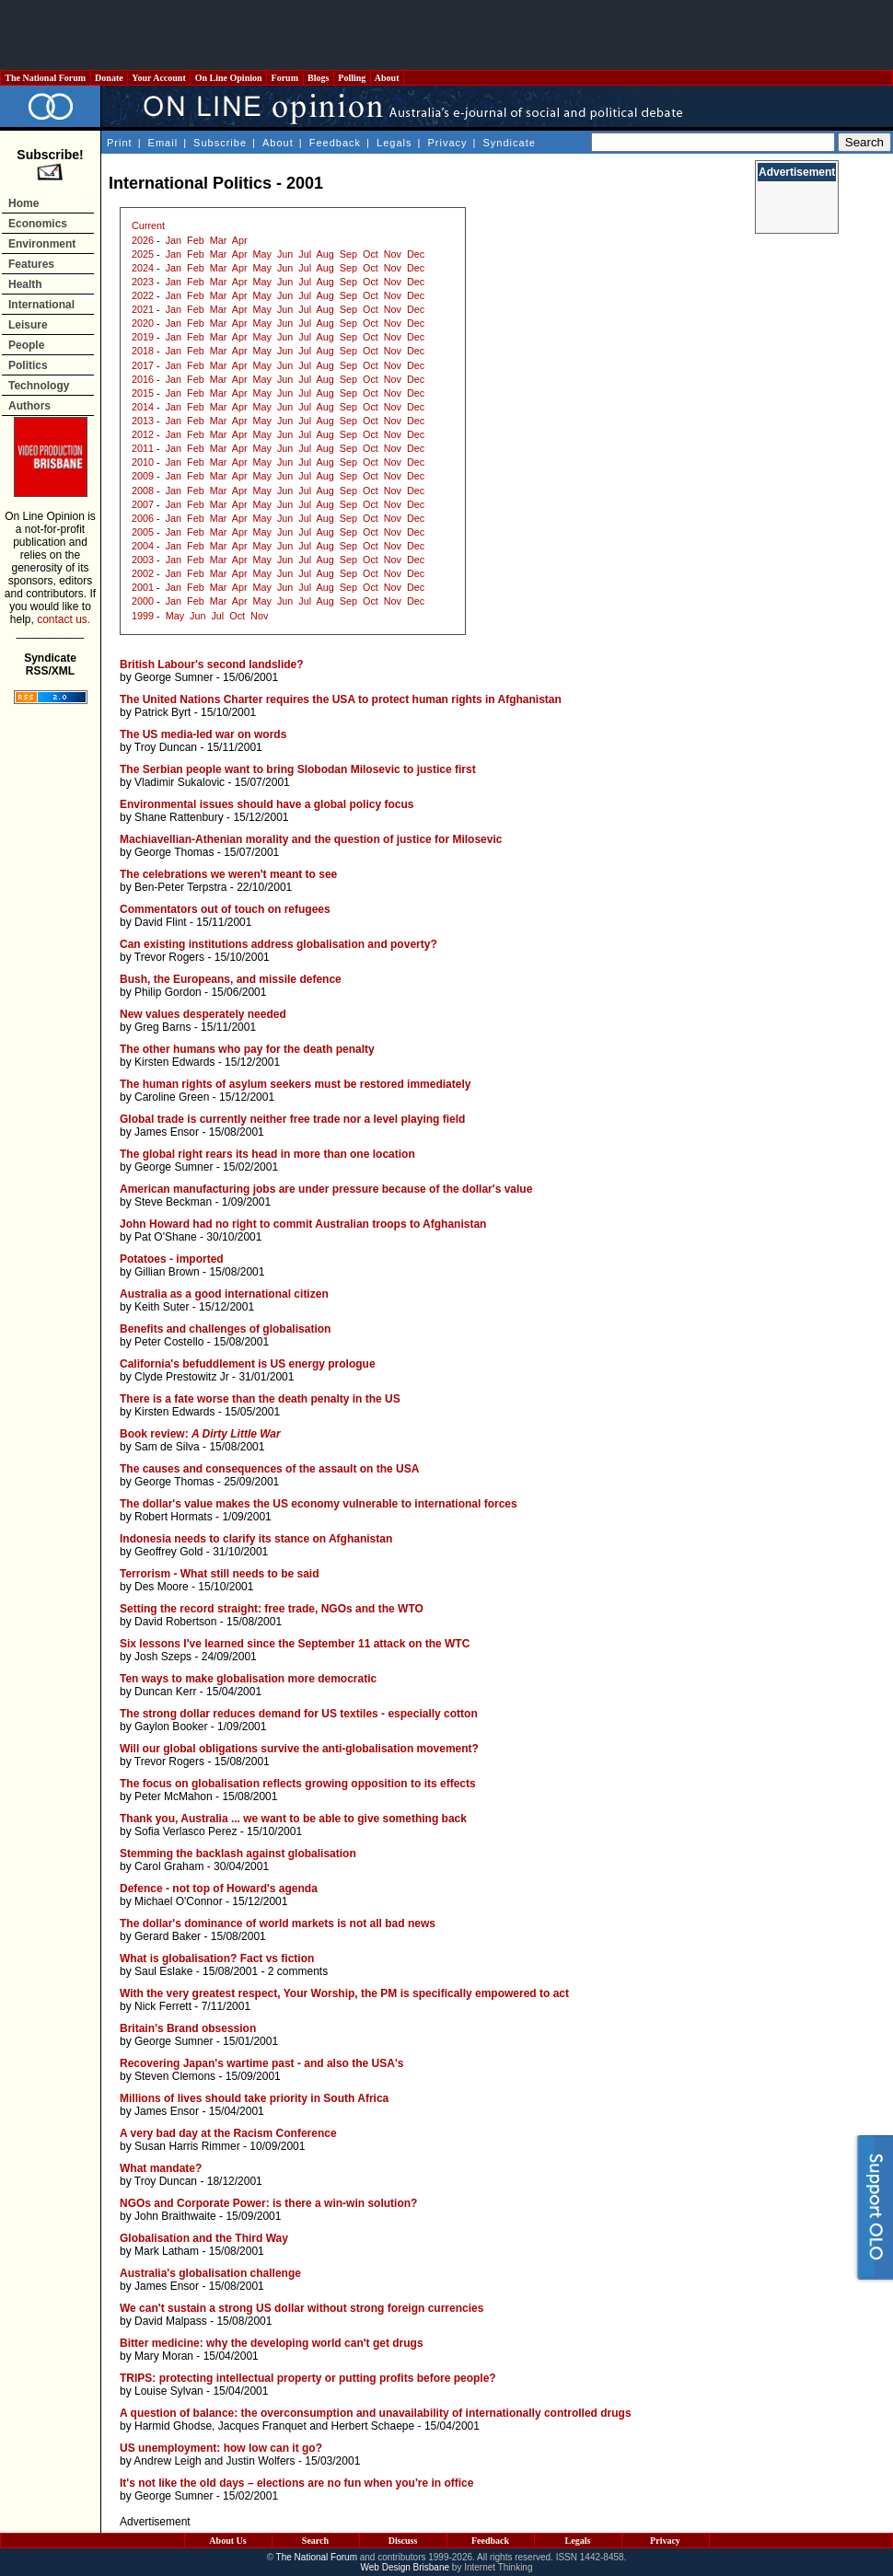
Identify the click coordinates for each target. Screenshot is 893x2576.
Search (315, 2541)
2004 (143, 545)
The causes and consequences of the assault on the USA (269, 1468)
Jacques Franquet (262, 2426)
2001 (143, 587)
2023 (143, 281)
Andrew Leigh (167, 2461)
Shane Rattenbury (179, 817)
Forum (284, 78)
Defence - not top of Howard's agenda (219, 1888)
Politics (28, 365)
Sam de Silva (167, 1446)
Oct (370, 254)
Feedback (335, 142)
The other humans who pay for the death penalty (247, 1049)
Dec (415, 254)
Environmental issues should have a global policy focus (266, 804)
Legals (394, 142)
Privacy (447, 142)
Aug (325, 254)
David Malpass (170, 2321)
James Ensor (166, 1132)
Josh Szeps (162, 1656)
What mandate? (161, 2168)
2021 (143, 309)
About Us (227, 2541)
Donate (109, 78)
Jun (285, 254)
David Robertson (175, 1621)
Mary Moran (163, 2356)
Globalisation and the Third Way (204, 2238)
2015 (143, 393)
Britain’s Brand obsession (188, 2028)
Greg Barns (162, 1027)
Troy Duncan (165, 747)
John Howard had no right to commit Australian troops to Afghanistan (303, 1224)
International (41, 304)
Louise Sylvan (168, 2391)
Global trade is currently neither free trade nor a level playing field (292, 1119)
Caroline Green (171, 1097)
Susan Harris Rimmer (187, 2146)
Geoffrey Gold (168, 1551)
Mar (218, 240)
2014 (143, 406)
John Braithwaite (175, 2216)
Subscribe (220, 142)
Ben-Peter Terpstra (180, 887)
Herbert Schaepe (373, 2426)
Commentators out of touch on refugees (225, 909)
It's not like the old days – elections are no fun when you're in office (296, 2483)
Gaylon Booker (170, 1726)
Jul (304, 254)
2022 (143, 295)
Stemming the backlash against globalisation (238, 1853)
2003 (143, 559)
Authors (29, 405)
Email (163, 142)
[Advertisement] (446, 35)
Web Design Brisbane (405, 2567)
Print (120, 142)
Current (148, 225)
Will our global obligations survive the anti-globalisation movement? (299, 1748)
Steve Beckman (173, 1202)
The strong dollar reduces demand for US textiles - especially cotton (299, 1713)
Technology (38, 385)
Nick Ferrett (162, 2006)
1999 (143, 615)
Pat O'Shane (165, 1236)
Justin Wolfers (260, 2461)
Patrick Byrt (162, 712)
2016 (143, 379)
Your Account (159, 78)
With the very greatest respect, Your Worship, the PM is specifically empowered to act (344, 1993)
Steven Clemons (174, 2076)
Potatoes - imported (172, 1259)
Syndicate (509, 142)
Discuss (403, 2541)
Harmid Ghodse (173, 2426)
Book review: (200, 1433)
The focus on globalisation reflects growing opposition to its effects (298, 1783)
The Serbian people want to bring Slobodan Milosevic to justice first (298, 769)
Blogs (318, 78)
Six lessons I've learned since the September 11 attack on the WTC (295, 1643)
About (387, 78)
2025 (143, 254)
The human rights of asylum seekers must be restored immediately (295, 1084)
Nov (392, 254)
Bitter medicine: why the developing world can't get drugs (271, 2343)
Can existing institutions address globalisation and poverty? (278, 944)
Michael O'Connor (178, 1901)
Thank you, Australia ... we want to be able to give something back (293, 1818)
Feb (195, 240)
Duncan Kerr (165, 1691)
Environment (41, 243)
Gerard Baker (167, 1936)
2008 (143, 490)
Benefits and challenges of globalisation (225, 1329)
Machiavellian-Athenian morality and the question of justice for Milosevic (311, 839)
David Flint (160, 922)
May (262, 254)
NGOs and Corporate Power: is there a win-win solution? (268, 2203)
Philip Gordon (168, 992)
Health (25, 284)
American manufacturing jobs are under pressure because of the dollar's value (326, 1189)
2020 (143, 323)
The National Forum (45, 78)
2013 (143, 420)
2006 (143, 518)
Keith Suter (161, 1306)
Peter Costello (168, 1341)
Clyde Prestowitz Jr (181, 1376)
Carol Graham (168, 1866)
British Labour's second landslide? (212, 664)
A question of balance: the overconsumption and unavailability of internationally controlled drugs (376, 2413)
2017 (143, 365)
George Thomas (174, 852)
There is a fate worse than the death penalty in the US (260, 1398)
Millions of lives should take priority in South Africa (254, 2098)
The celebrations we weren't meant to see (228, 874)
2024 (143, 267)
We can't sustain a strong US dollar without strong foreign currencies (301, 2308)
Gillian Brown (167, 1271)
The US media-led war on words (203, 734)
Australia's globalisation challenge (210, 2273)
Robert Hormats (173, 1516)
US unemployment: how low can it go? (221, 2448)
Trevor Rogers (169, 957)
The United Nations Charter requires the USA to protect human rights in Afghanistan (341, 699)
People (26, 345)
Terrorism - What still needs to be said (219, 1573)
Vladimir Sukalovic (179, 782)
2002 (143, 573)
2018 (143, 350)
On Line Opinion (228, 78)
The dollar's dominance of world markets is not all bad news (277, 1923)
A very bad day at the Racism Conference (228, 2133)
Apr (240, 240)
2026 (143, 240)
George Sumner (173, 677)
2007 (143, 504)
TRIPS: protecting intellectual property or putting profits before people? (308, 2378)
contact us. (63, 619)
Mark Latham (166, 2251)
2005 (143, 531)
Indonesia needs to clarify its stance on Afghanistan (256, 1538)
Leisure (28, 324)
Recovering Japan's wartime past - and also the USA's (261, 2063)
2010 (143, 462)
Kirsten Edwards (174, 1062)
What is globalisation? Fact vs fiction (217, 1958)
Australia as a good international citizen (224, 1294)
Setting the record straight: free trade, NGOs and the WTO (271, 1608)
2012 (143, 434)
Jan (173, 240)
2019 (143, 336)
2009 (143, 475)
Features (31, 264)
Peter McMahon (173, 1796)
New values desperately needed (203, 1014)
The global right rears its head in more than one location (267, 1154)
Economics (37, 223)
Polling (352, 78)
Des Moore (161, 1586)
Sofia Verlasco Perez (185, 1831)
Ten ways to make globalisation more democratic (248, 1678)
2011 (143, 448)
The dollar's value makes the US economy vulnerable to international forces (318, 1503)
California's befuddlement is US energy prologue (248, 1363)
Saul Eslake (163, 1971)
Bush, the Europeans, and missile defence (231, 979)
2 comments (298, 1971)
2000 (143, 600)
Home (23, 203)
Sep (348, 254)
